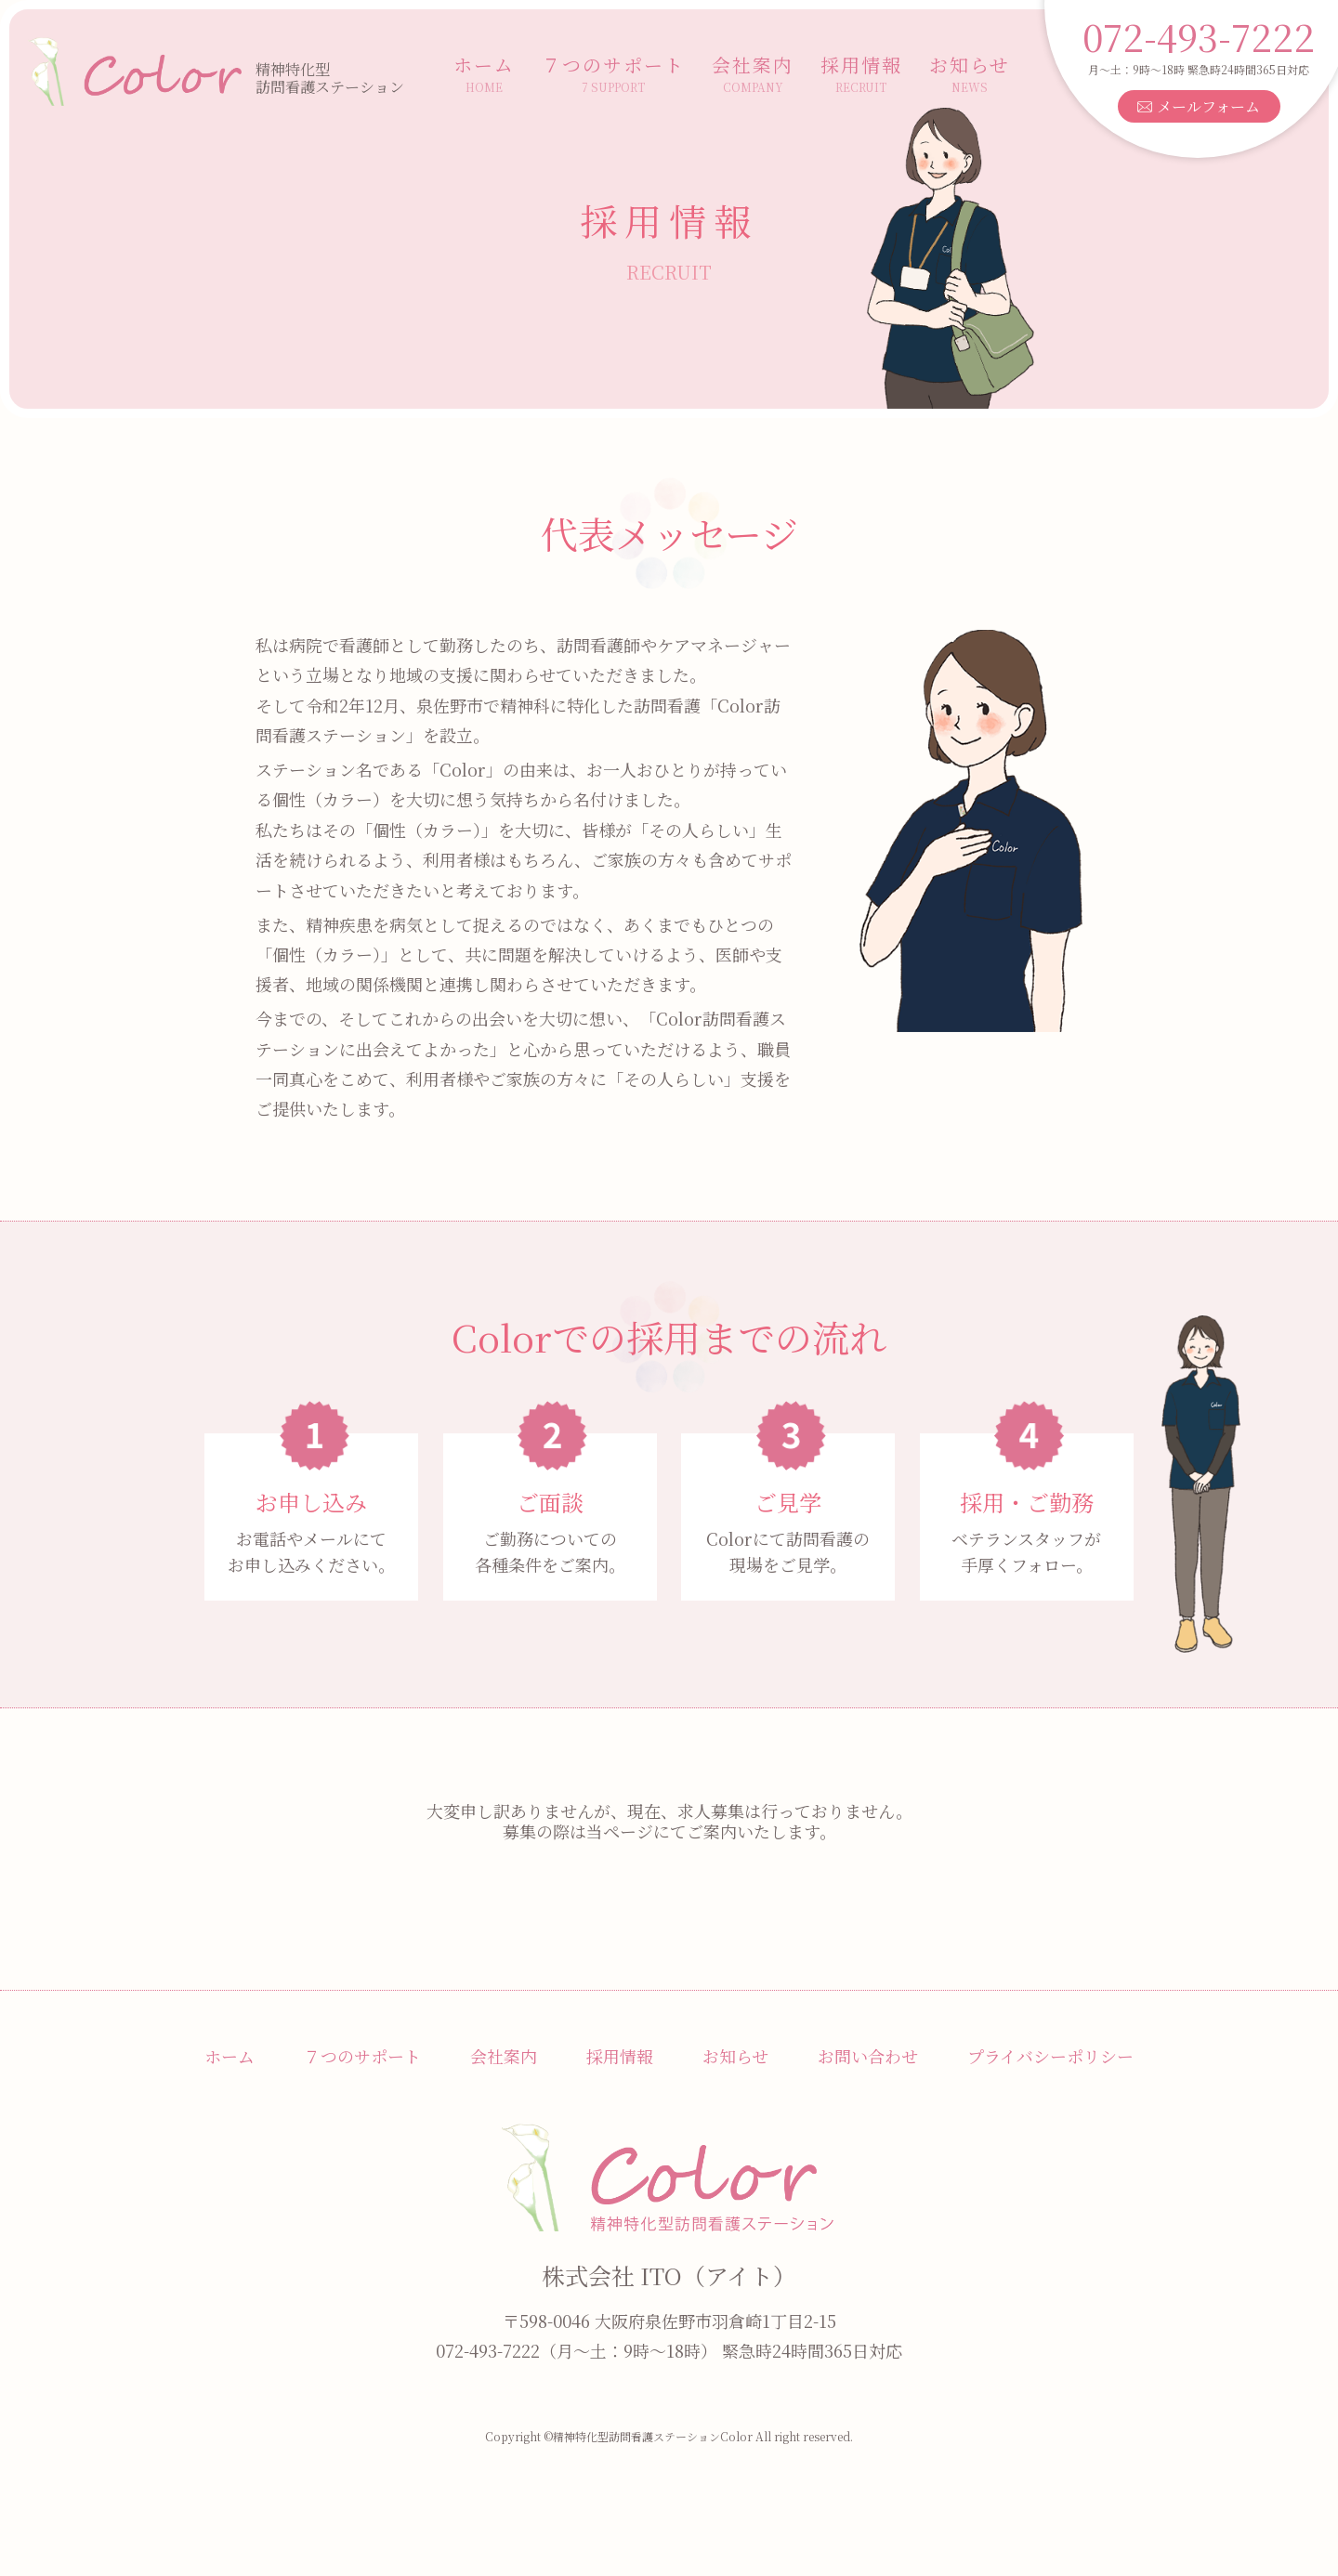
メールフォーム (1198, 106)
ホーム (484, 74)
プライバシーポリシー (1050, 2056)
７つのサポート (613, 74)
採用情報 (861, 74)
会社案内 (753, 74)
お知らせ (969, 74)
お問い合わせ (868, 2056)
